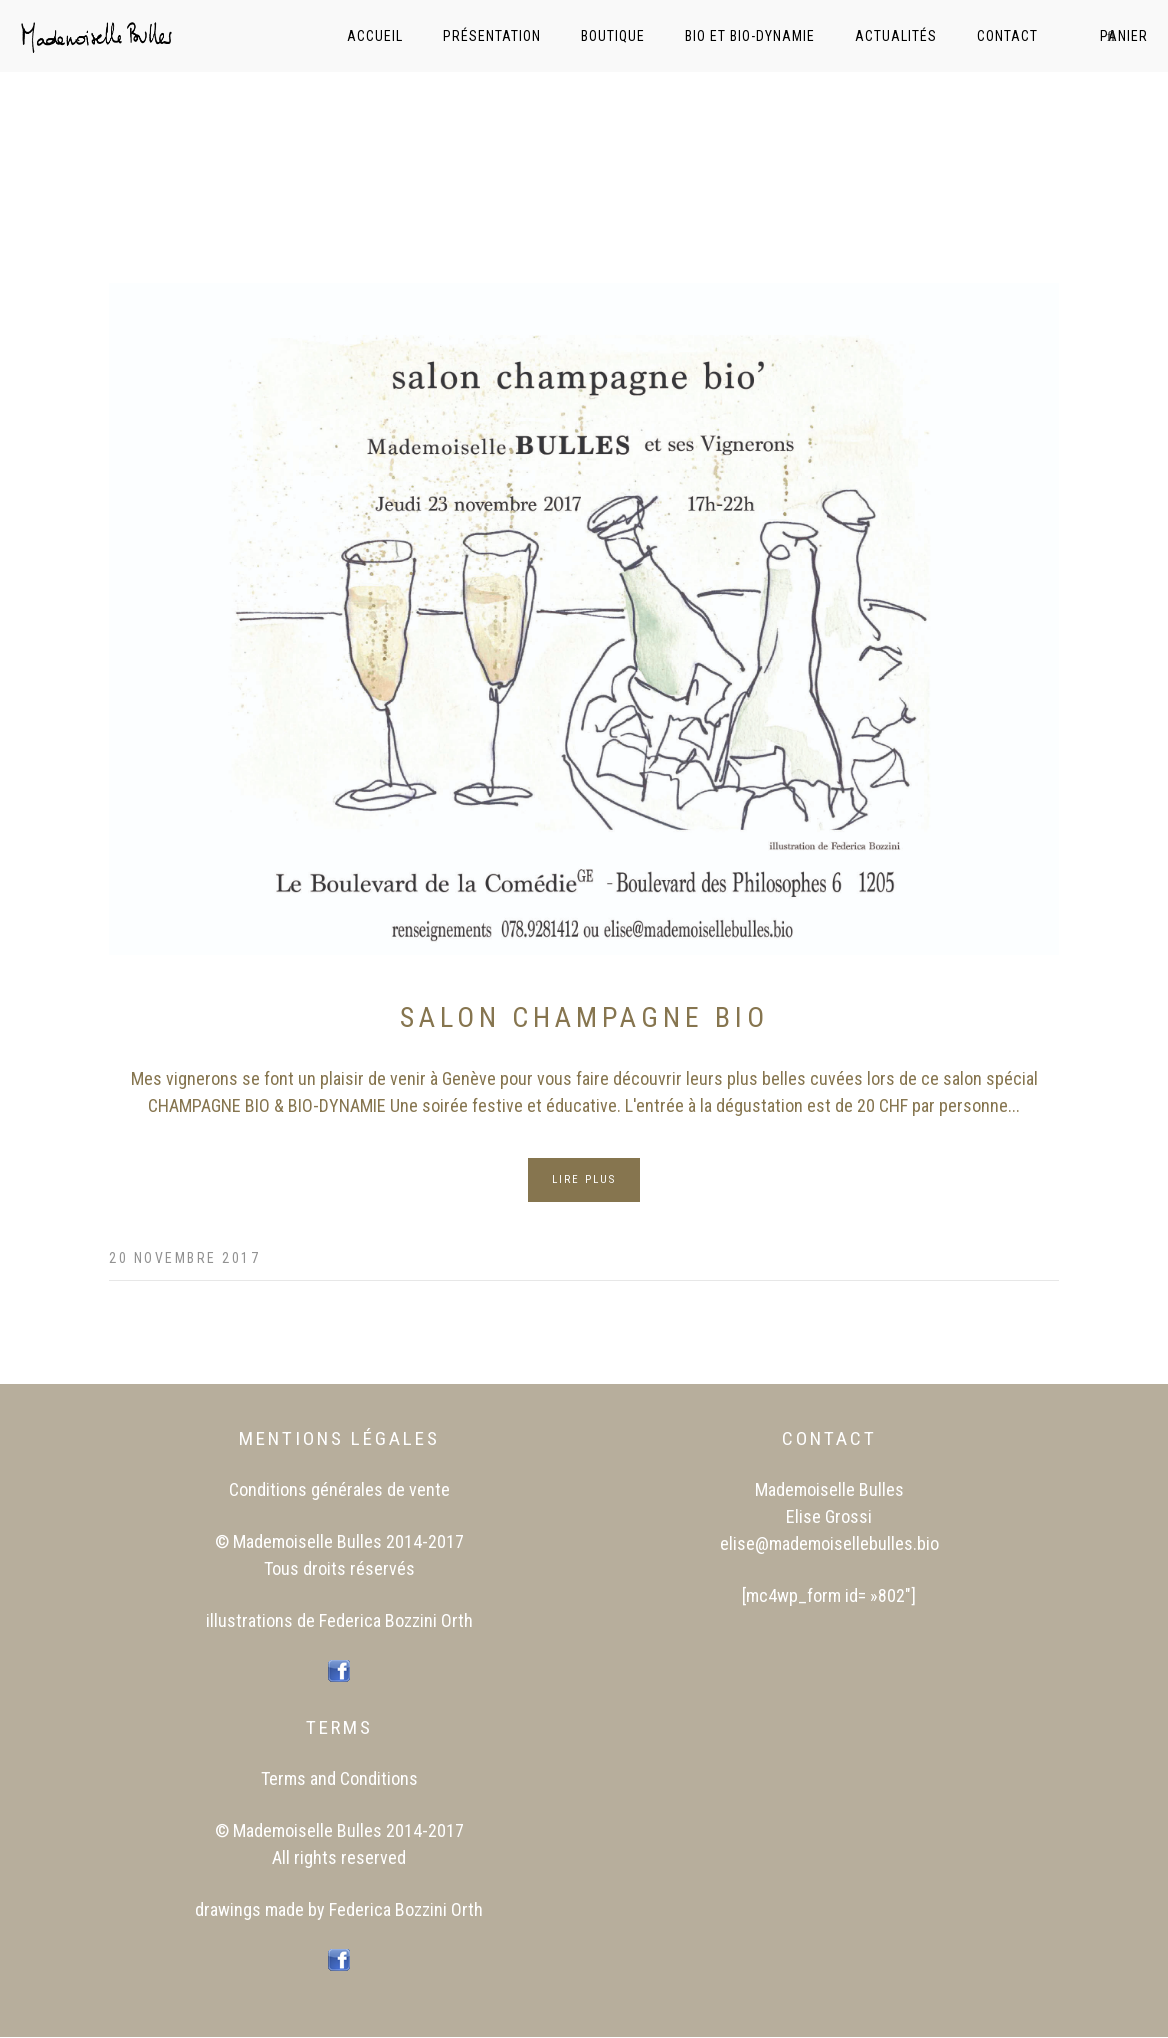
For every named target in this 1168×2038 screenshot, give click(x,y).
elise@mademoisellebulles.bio (829, 1543)
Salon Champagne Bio (584, 1017)
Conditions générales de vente (339, 1489)
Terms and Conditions (339, 1778)
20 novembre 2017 (184, 1258)
